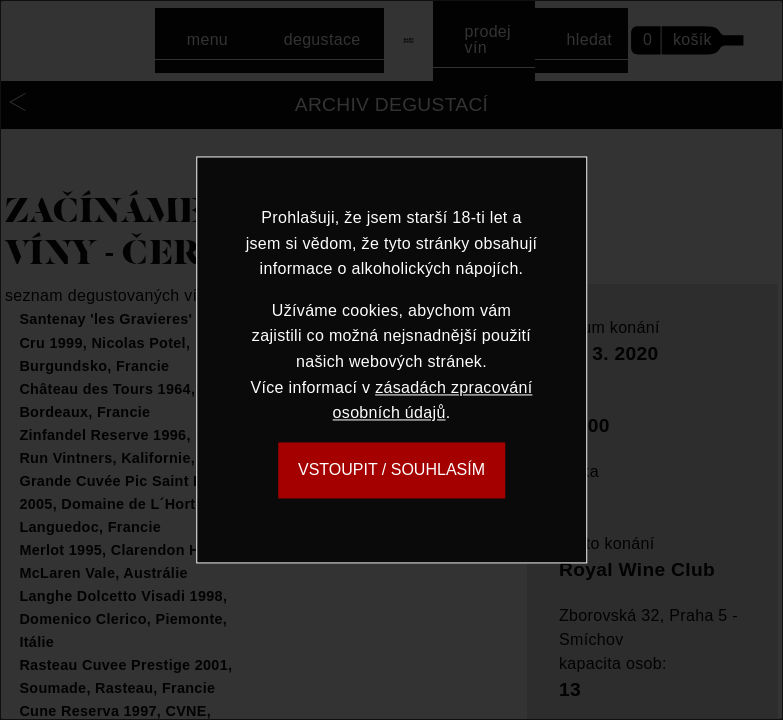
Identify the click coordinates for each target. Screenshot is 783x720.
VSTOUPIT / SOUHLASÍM (391, 469)
